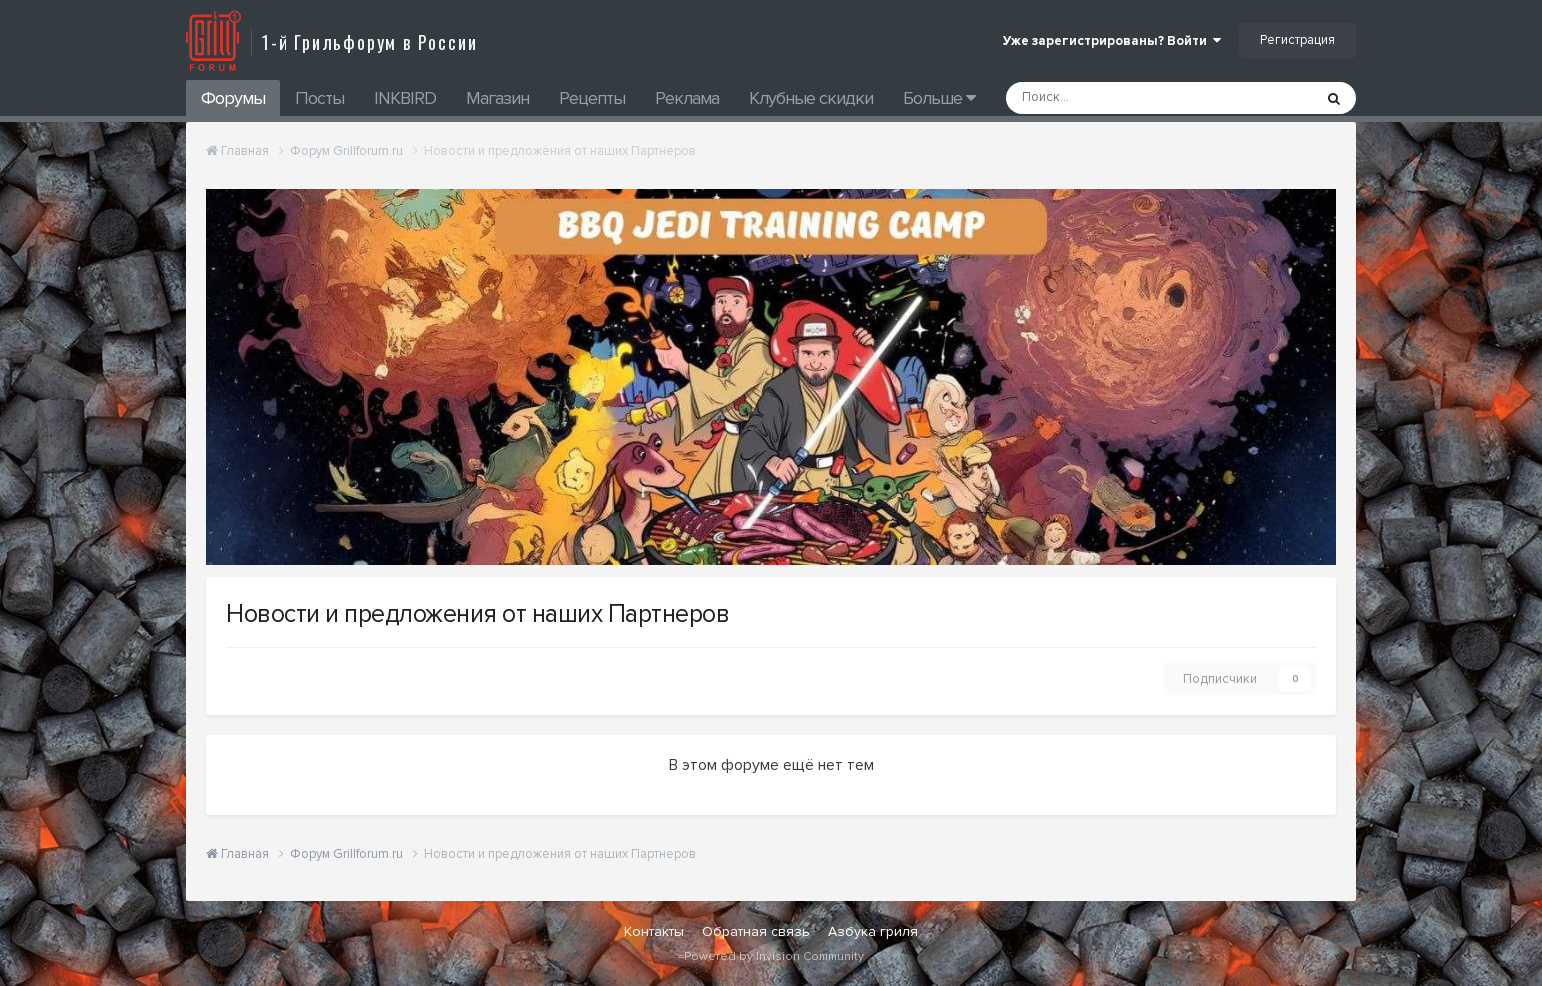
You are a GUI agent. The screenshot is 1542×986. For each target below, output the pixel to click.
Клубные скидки (811, 98)
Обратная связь (756, 931)
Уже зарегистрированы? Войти (1112, 41)
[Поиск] (1105, 98)
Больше (939, 98)
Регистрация (1297, 40)
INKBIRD (405, 98)
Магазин (497, 98)
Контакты (654, 931)
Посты (319, 98)
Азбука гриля (873, 931)
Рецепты (592, 98)
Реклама (687, 98)
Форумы (233, 98)
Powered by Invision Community (774, 956)
